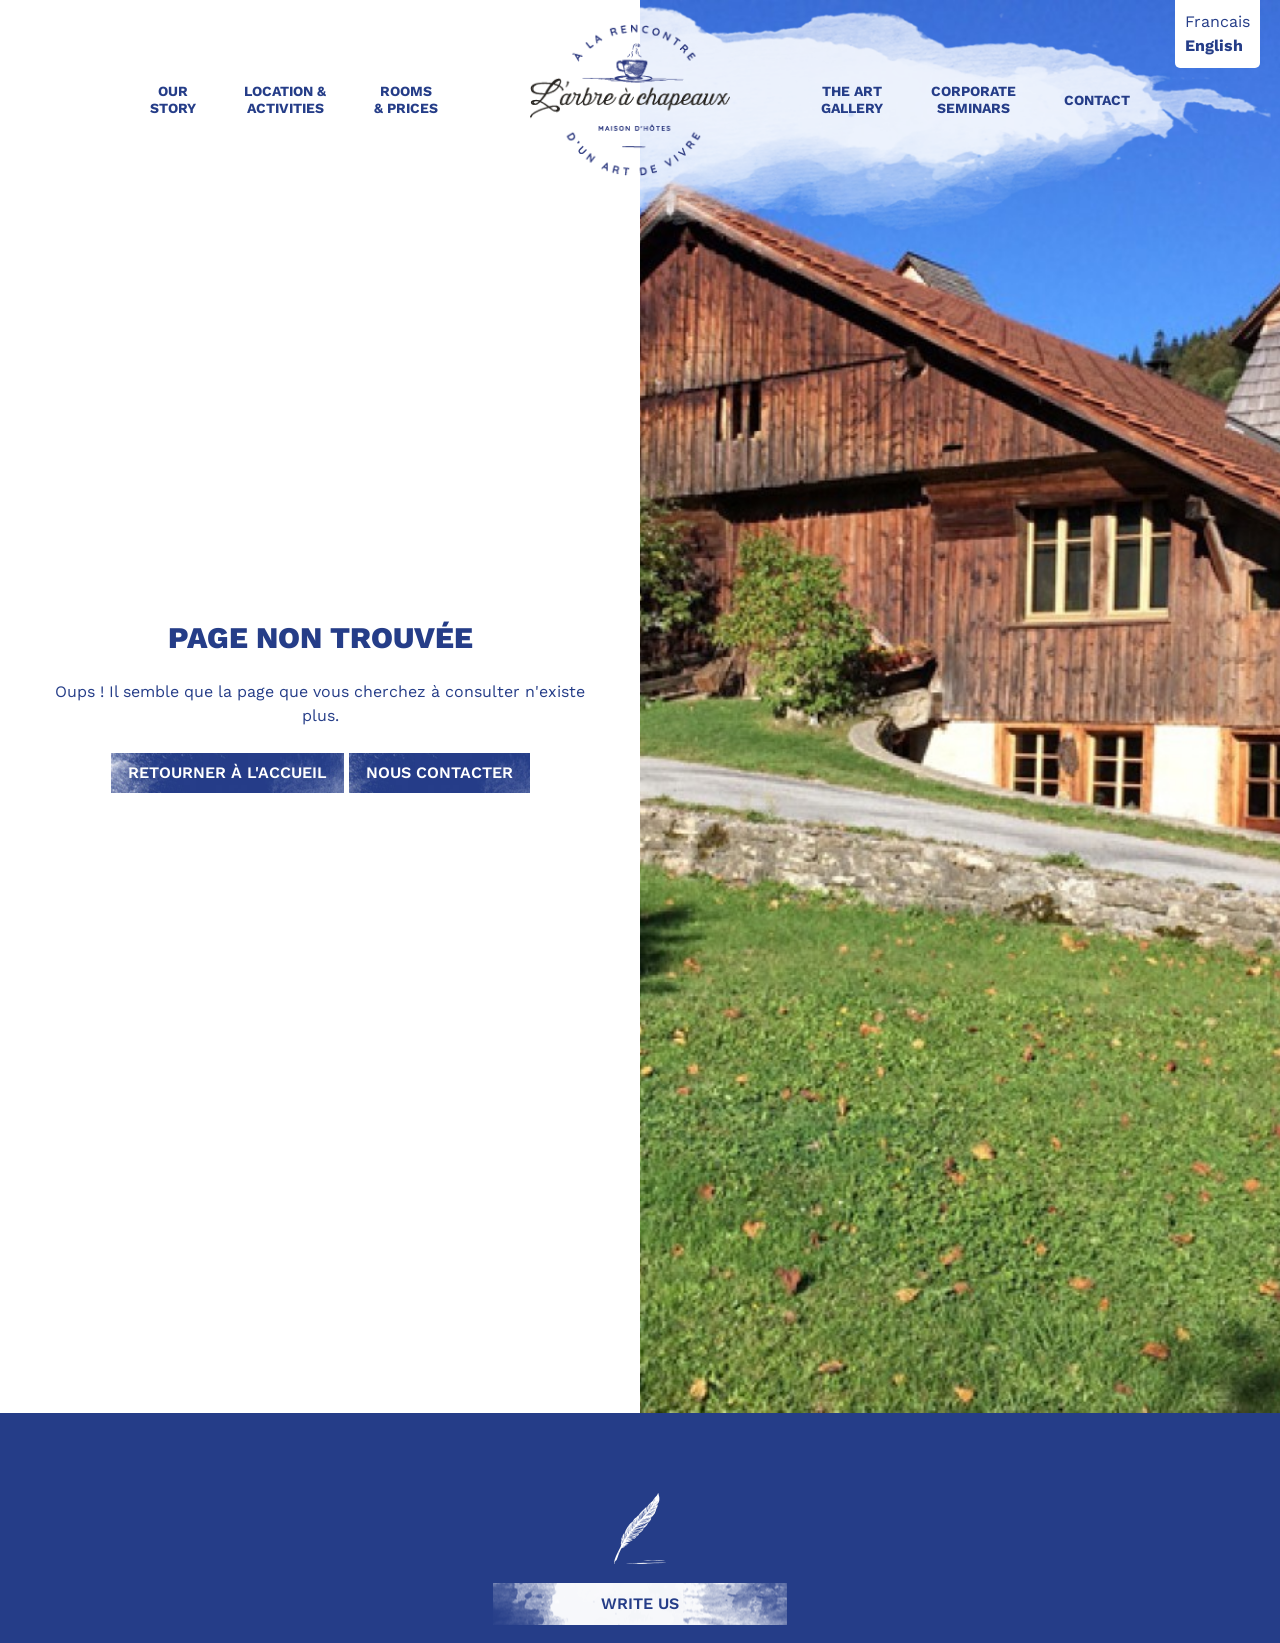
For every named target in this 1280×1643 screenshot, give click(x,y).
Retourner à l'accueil (227, 772)
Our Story (173, 99)
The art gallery (852, 99)
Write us (640, 1603)
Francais (1217, 21)
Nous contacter (439, 772)
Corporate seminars (973, 99)
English (1214, 45)
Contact (1097, 100)
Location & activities (285, 99)
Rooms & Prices (406, 99)
